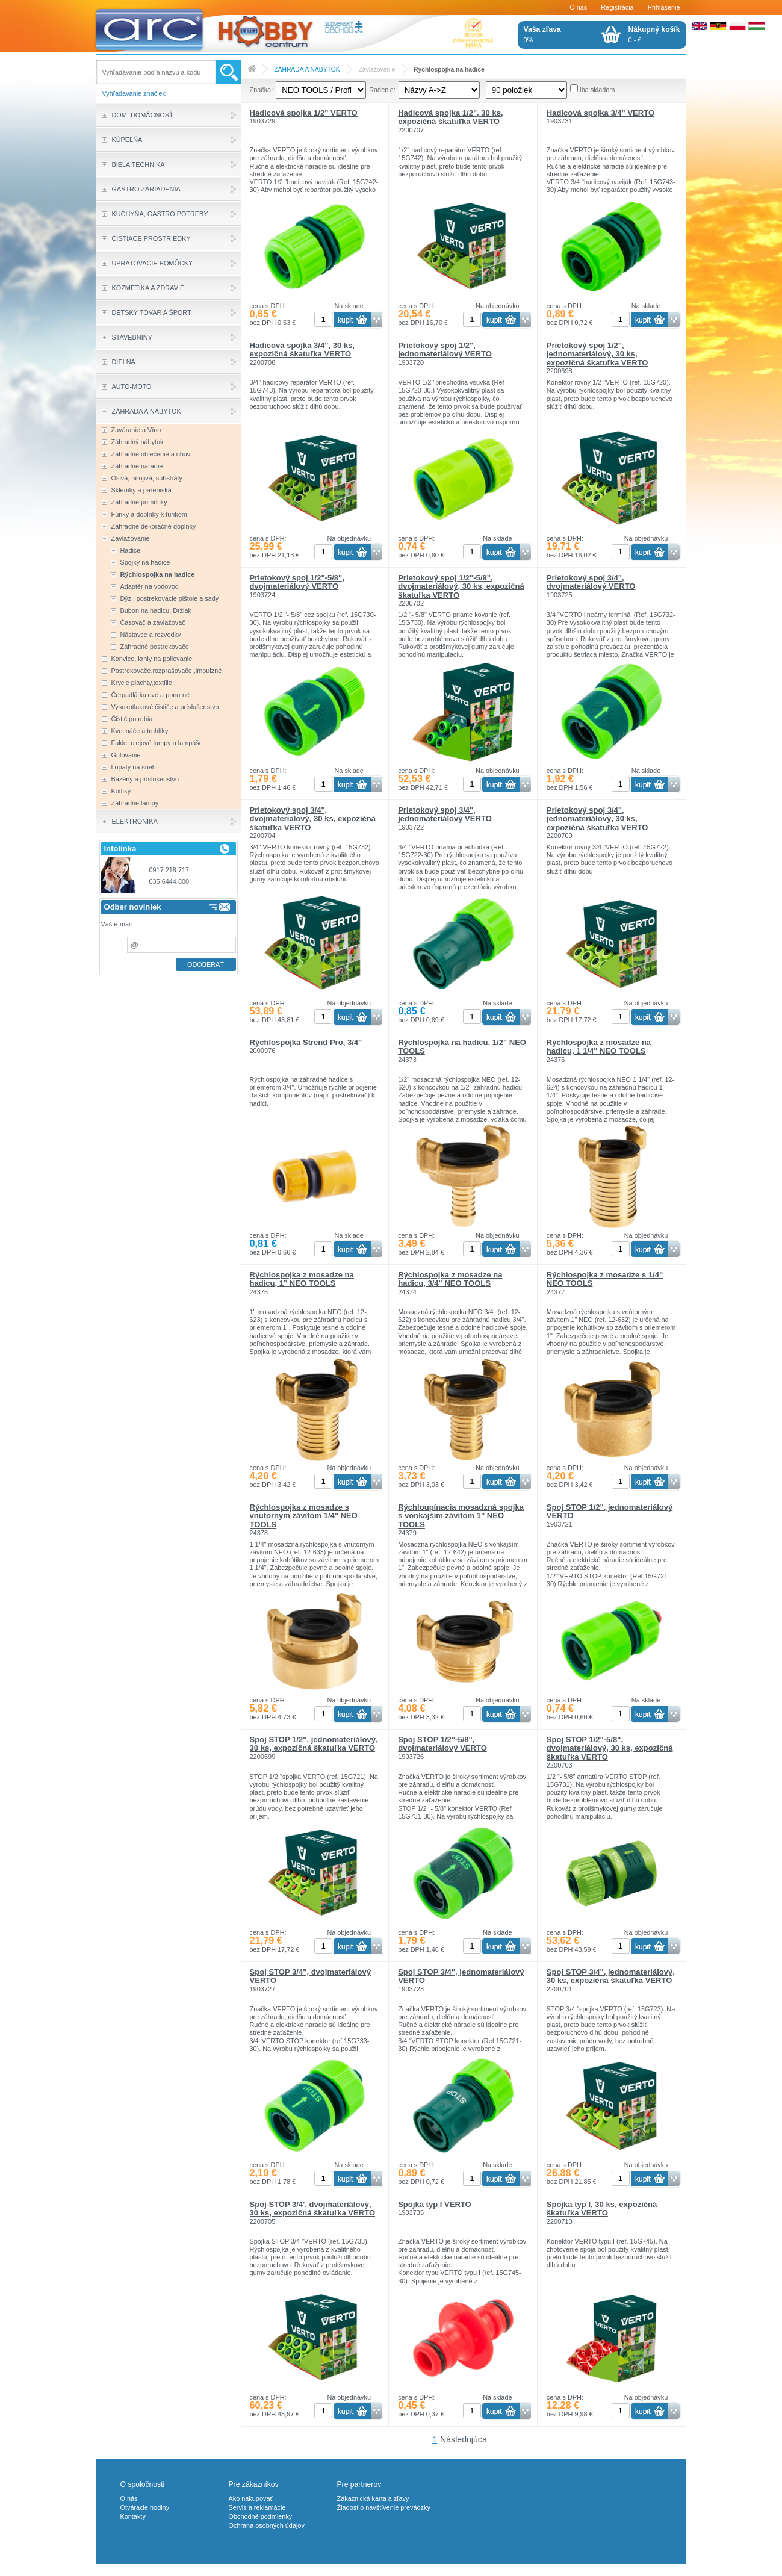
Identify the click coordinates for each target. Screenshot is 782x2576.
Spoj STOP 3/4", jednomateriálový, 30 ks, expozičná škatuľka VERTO (611, 1976)
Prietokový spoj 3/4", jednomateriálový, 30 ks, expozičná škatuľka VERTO (597, 818)
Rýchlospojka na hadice (449, 69)
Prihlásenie (664, 7)
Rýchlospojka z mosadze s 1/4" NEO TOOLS (605, 1279)
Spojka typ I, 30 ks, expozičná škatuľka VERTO (602, 2208)
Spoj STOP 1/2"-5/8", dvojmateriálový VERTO (442, 1743)
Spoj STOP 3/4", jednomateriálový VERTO (461, 1976)
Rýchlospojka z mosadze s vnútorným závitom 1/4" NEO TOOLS (304, 1516)
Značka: (261, 89)
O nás (578, 7)
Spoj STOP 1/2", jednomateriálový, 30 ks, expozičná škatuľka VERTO (314, 1743)
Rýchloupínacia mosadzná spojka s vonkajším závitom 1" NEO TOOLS (461, 1516)
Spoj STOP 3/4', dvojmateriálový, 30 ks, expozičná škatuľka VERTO (313, 2208)
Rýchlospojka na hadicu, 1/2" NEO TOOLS (462, 1046)
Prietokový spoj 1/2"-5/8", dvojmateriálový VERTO (297, 582)
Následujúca (463, 2439)
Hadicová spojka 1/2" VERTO (304, 112)
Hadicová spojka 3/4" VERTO (600, 112)
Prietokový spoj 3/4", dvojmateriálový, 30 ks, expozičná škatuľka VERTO (313, 818)
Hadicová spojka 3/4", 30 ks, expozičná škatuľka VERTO (302, 349)
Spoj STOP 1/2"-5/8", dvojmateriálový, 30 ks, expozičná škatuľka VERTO (610, 1748)
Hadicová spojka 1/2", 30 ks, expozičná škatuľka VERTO (450, 117)
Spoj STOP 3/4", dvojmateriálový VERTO (310, 1976)
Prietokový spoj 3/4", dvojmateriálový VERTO (591, 582)
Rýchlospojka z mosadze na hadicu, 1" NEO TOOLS (302, 1279)
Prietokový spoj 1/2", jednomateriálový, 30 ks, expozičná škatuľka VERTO (597, 354)
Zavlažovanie (376, 69)
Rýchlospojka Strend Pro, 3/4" (306, 1042)
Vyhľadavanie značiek (134, 93)
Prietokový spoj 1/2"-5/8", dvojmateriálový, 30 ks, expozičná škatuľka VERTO (461, 586)
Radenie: (382, 89)
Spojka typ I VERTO (434, 2204)
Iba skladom (597, 89)
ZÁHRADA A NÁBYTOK (307, 69)
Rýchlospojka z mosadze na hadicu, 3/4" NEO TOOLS (450, 1279)
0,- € (654, 34)
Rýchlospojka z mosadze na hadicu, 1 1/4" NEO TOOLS (599, 1046)
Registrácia (617, 7)
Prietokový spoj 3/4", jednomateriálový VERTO (445, 814)
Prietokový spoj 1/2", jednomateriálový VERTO (445, 349)
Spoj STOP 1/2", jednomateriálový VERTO (609, 1511)
